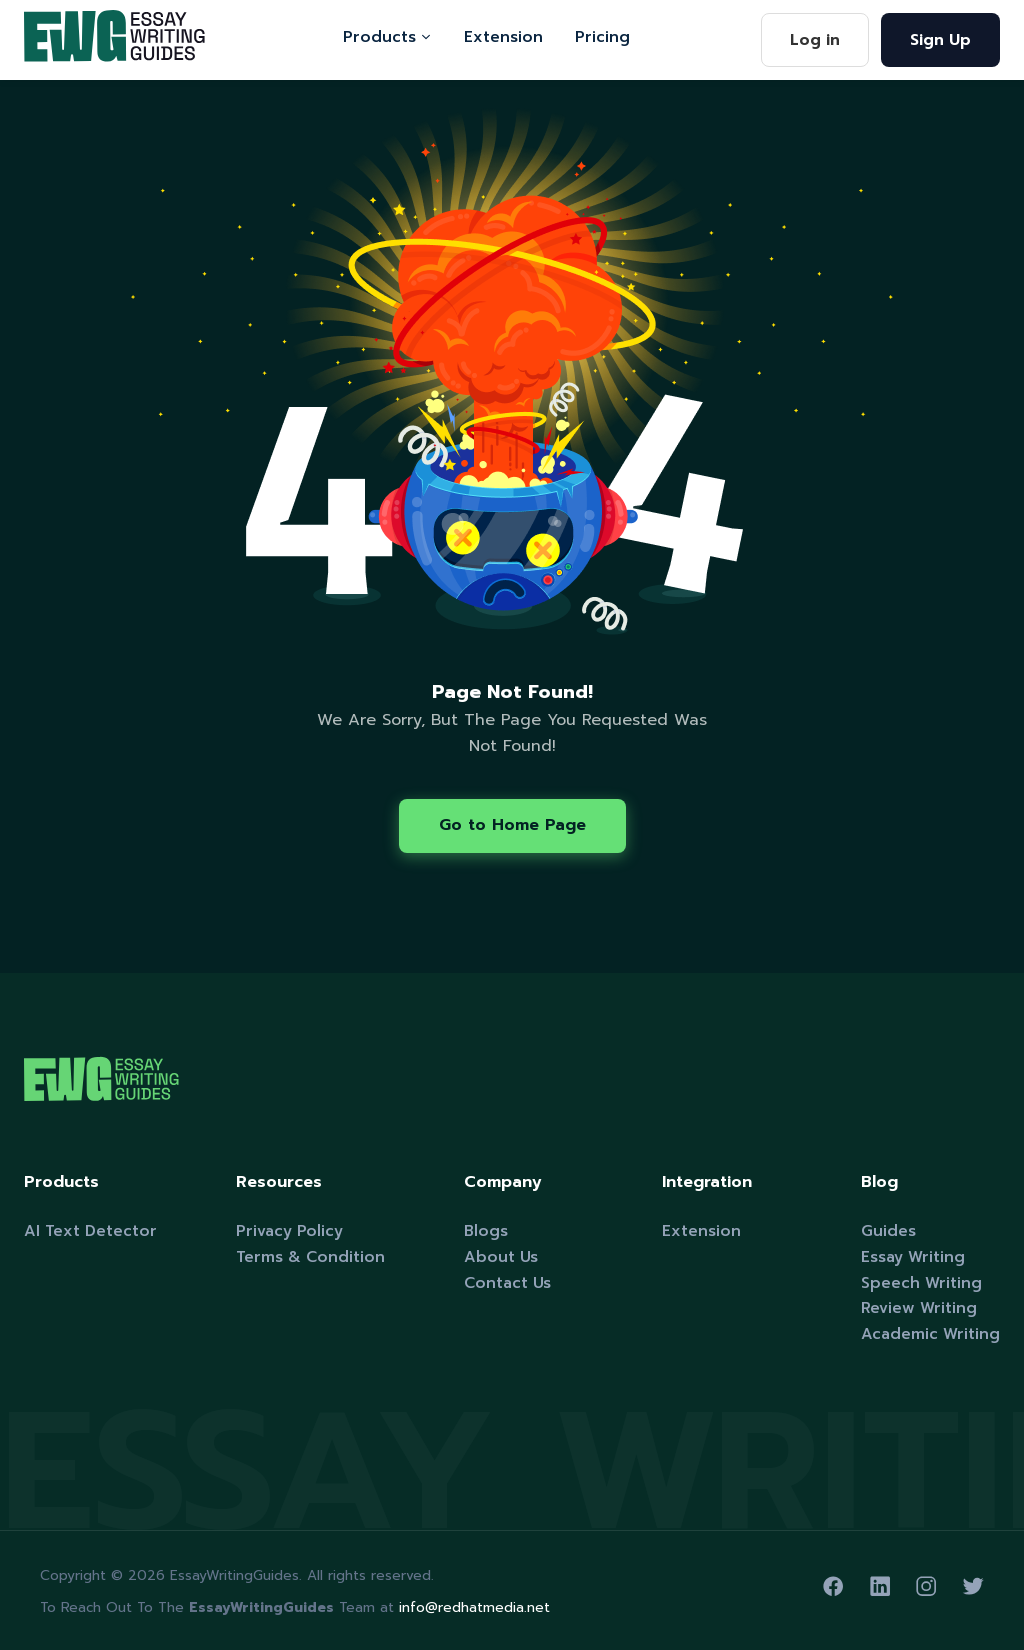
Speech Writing (921, 1282)
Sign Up (940, 39)
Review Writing (919, 1307)
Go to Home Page (512, 825)
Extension (503, 36)
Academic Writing (930, 1333)
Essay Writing (913, 1256)
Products (387, 36)
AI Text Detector (90, 1230)
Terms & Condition (310, 1256)
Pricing (602, 36)
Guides (888, 1230)
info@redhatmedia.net (474, 1607)
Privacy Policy (289, 1230)
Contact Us (507, 1282)
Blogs (486, 1230)
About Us (501, 1256)
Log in (815, 39)
